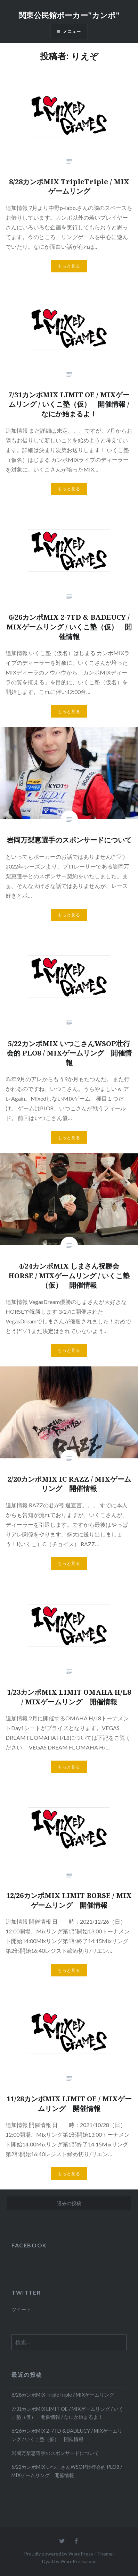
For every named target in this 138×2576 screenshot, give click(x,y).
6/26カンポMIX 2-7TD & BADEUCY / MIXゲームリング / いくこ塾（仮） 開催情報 (66, 2435)
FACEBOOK (29, 2245)
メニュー (72, 31)
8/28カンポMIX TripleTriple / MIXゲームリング (62, 2395)
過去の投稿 (69, 2203)
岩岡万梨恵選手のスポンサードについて (55, 2453)
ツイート (21, 2309)
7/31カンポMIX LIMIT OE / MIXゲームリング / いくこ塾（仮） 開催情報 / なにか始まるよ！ (67, 2413)
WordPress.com (77, 2561)
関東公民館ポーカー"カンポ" (69, 15)
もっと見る (69, 266)
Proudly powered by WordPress (58, 2554)
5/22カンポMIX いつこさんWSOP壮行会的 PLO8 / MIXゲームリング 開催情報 (66, 2471)
